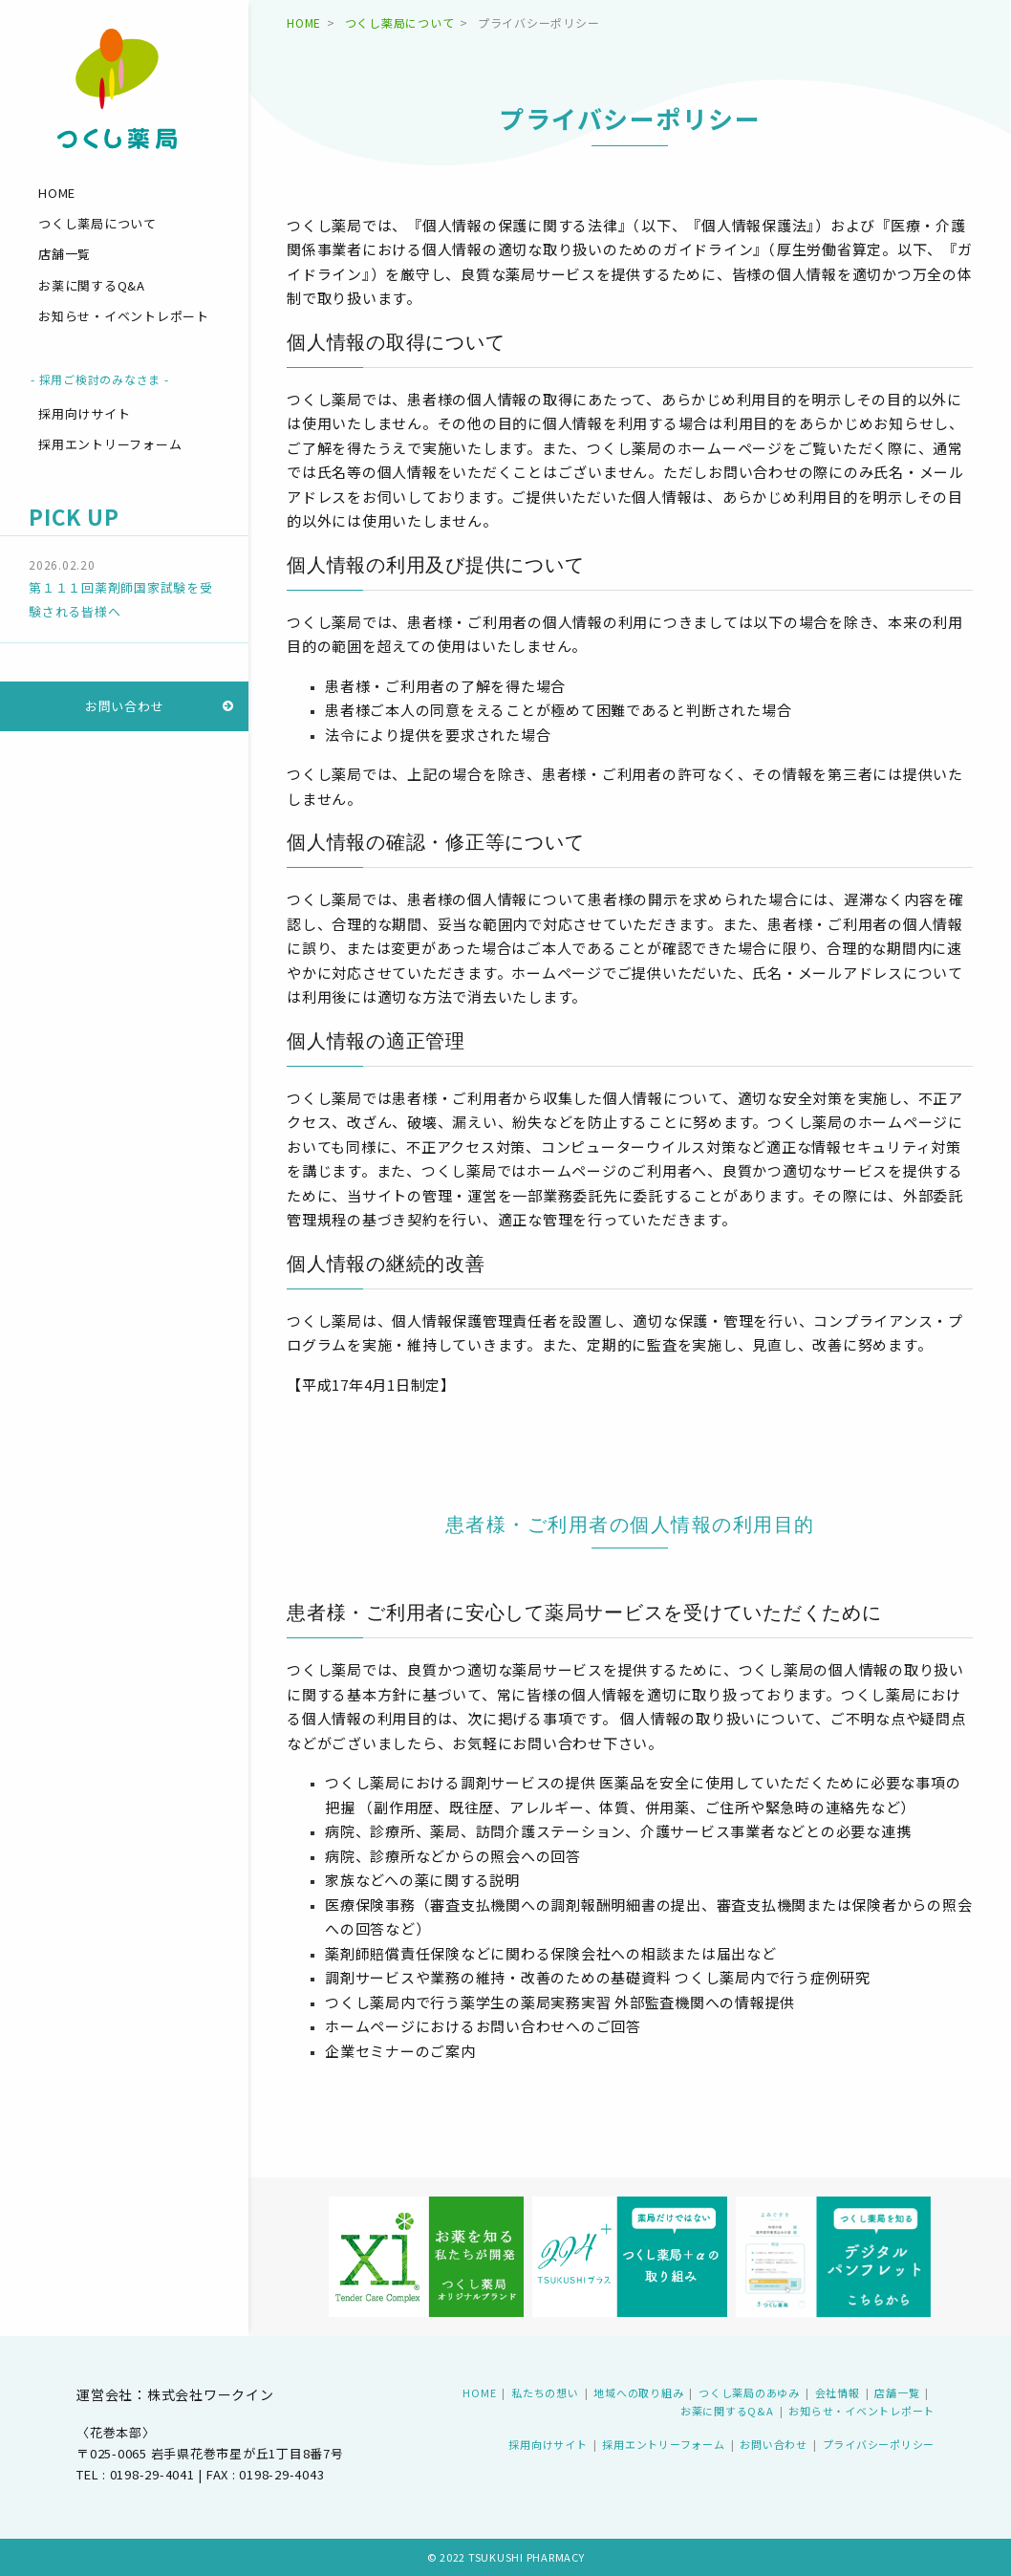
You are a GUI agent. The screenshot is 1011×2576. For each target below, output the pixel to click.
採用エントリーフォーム (110, 444)
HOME (56, 193)
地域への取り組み (638, 2392)
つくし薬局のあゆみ (749, 2392)
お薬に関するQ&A (91, 285)
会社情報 (837, 2392)
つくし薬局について (97, 223)
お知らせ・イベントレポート (123, 316)
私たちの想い (545, 2392)
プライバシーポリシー (879, 2444)
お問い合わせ (124, 706)
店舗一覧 (64, 254)
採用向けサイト (84, 413)
